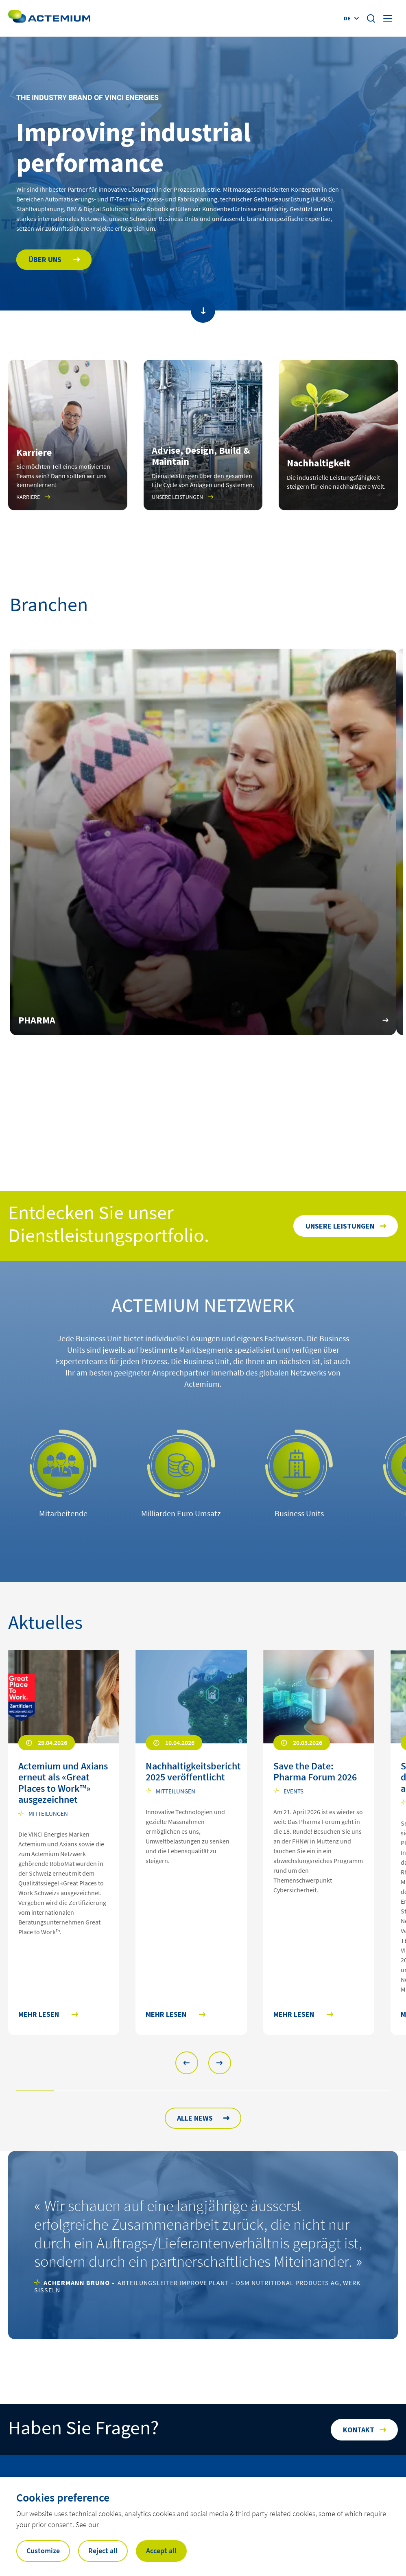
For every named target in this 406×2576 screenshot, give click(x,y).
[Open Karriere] (67, 435)
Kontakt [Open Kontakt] (358, 2429)
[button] (186, 2062)
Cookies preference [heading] (62, 2497)
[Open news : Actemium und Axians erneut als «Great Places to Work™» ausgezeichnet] (63, 1785)
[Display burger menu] (388, 18)
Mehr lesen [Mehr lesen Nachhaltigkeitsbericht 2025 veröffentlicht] (166, 2014)
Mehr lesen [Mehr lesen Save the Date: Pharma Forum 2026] (293, 2014)
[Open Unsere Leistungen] (203, 435)
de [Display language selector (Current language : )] (347, 18)
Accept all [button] (161, 2550)
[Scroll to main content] (203, 310)
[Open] (338, 435)
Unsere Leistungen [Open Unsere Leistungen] (340, 1226)
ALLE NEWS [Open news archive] (195, 2118)
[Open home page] (49, 18)
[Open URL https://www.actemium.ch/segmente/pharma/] (203, 842)
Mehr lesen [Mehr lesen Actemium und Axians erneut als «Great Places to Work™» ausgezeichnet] (38, 2014)
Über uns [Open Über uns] (45, 259)
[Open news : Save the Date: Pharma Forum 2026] (318, 1774)
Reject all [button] (103, 2550)
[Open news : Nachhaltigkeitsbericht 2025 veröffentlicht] (191, 1774)
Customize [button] (43, 2550)
